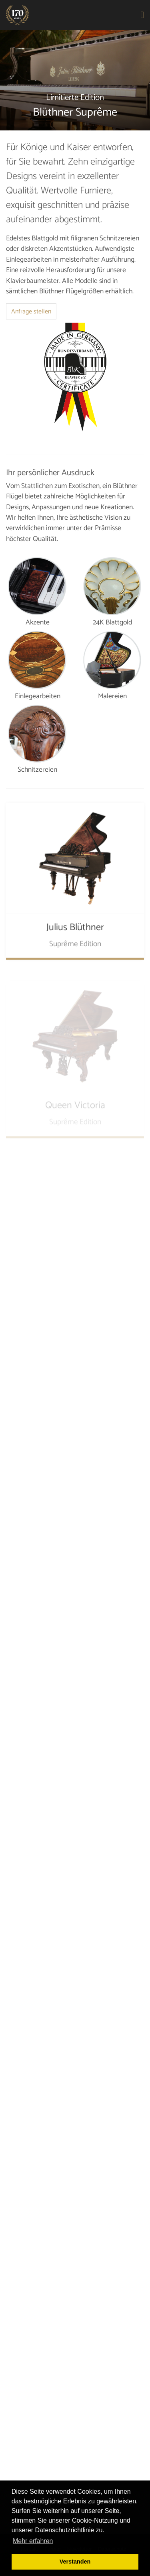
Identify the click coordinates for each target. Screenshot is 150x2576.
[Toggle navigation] (143, 15)
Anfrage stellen (31, 311)
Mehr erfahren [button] (33, 2540)
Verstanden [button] (75, 2561)
